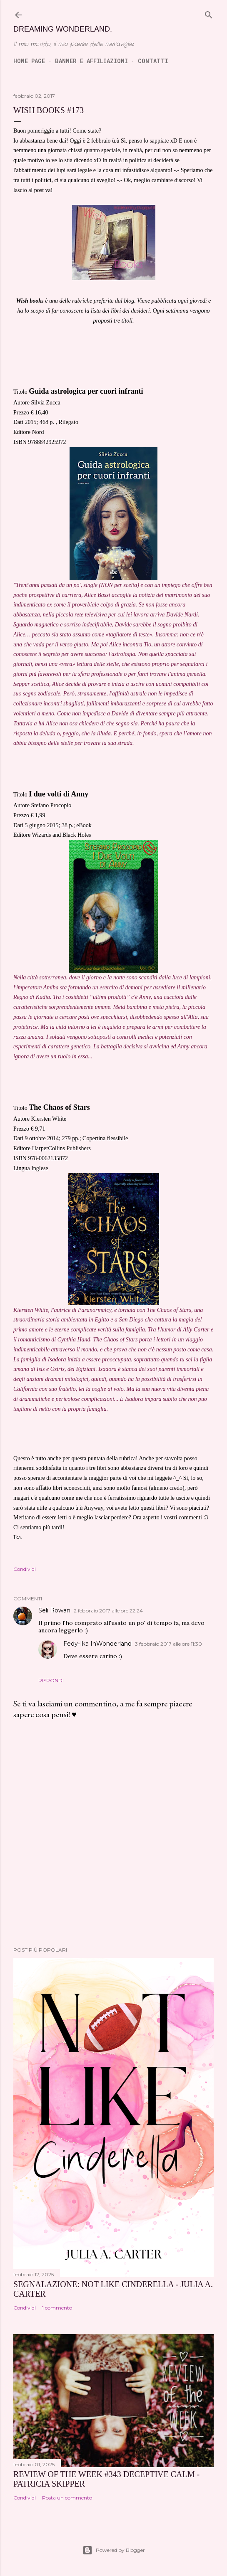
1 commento (57, 2308)
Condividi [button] (24, 1569)
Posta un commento (67, 2498)
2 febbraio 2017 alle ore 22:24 (108, 1610)
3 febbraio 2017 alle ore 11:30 (168, 1644)
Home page (29, 61)
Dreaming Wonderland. (62, 29)
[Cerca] (209, 13)
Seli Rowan (54, 1610)
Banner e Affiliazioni (91, 61)
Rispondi (51, 1680)
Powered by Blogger (113, 2550)
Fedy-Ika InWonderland (97, 1643)
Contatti (153, 61)
